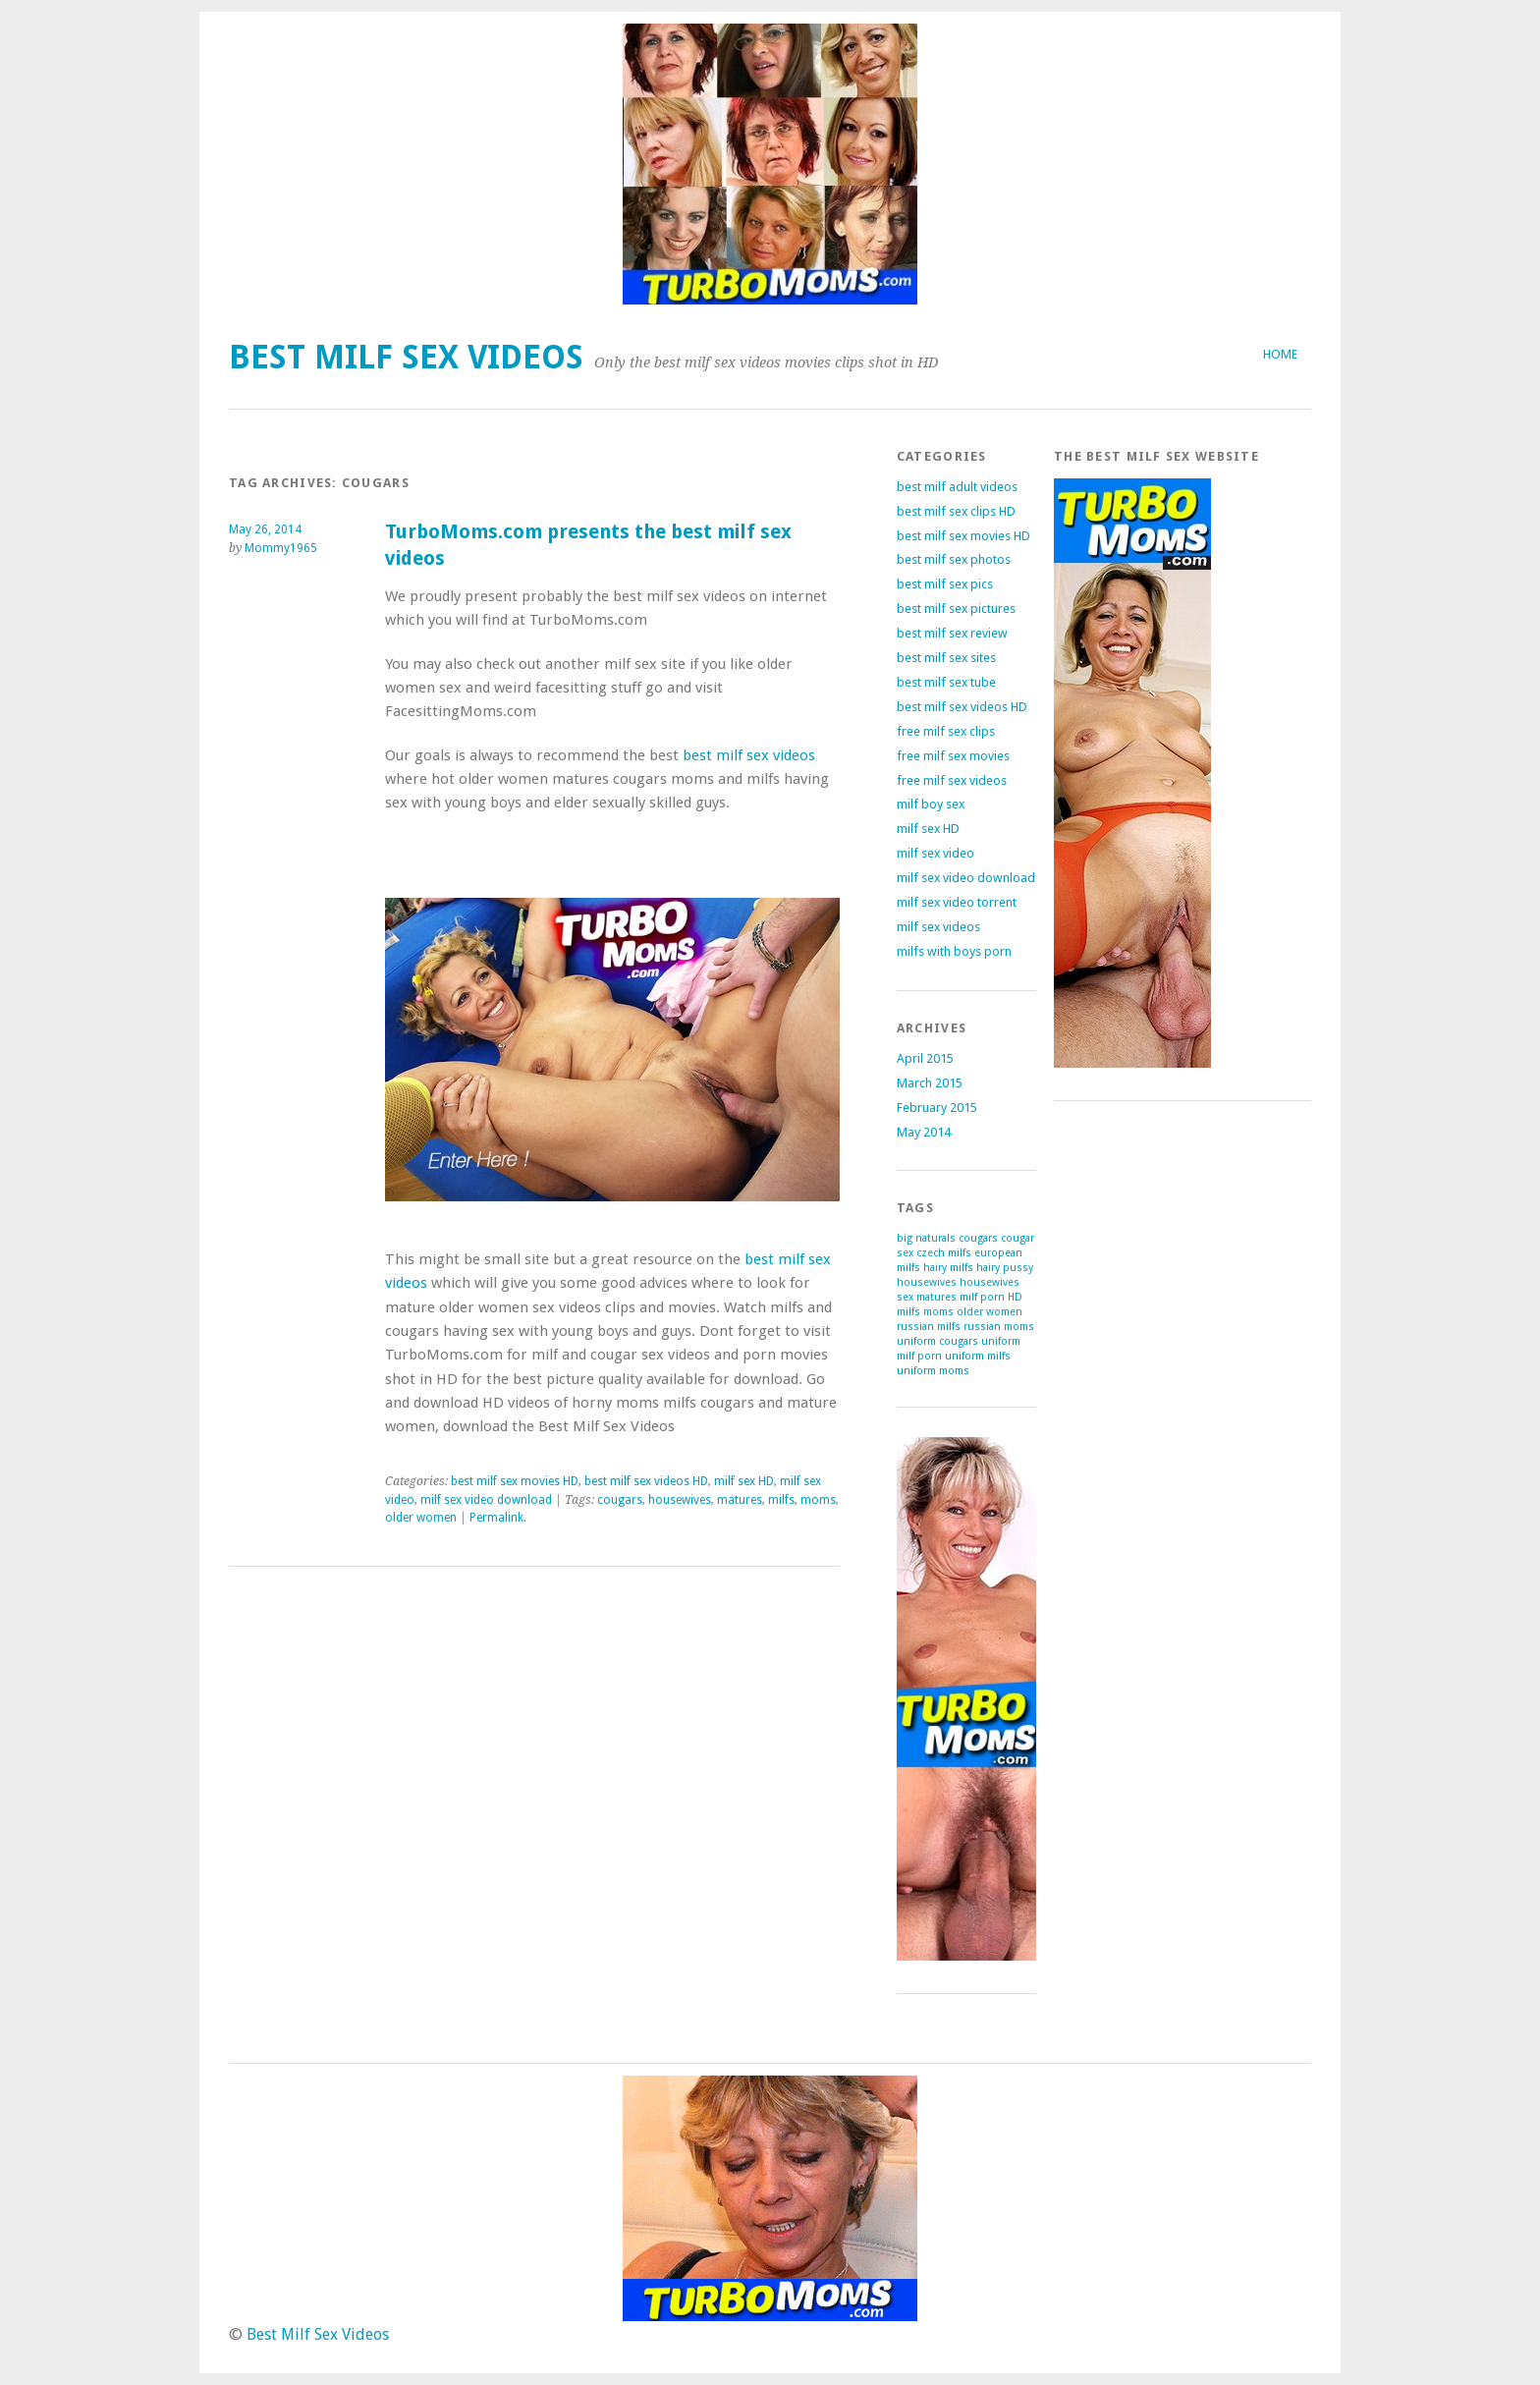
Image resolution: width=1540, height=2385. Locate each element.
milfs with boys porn (954, 951)
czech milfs (943, 1253)
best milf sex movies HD (514, 1481)
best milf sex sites (946, 657)
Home (1280, 354)
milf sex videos (938, 926)
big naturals (926, 1238)
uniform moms (933, 1370)
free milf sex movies (953, 756)
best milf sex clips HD (956, 511)
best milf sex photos (954, 559)
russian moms (998, 1326)
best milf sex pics (945, 584)
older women (421, 1518)
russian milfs (929, 1326)
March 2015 (929, 1083)
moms (818, 1500)
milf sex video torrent (957, 902)
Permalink (496, 1518)
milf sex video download (486, 1500)
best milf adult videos (957, 486)
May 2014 (924, 1132)
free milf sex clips (946, 731)
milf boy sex (930, 804)
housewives (679, 1500)
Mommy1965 (281, 548)
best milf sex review (952, 633)
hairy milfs (948, 1267)
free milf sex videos (952, 780)
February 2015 (937, 1107)
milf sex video (935, 853)
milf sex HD (744, 1481)
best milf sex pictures (956, 608)
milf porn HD (991, 1297)
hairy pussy (1004, 1267)
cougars (619, 1500)
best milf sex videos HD (646, 1481)
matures (739, 1500)
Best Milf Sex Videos (406, 357)
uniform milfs (978, 1356)
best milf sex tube (946, 682)
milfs (781, 1500)
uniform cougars (937, 1341)
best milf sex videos (749, 755)
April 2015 (925, 1058)
